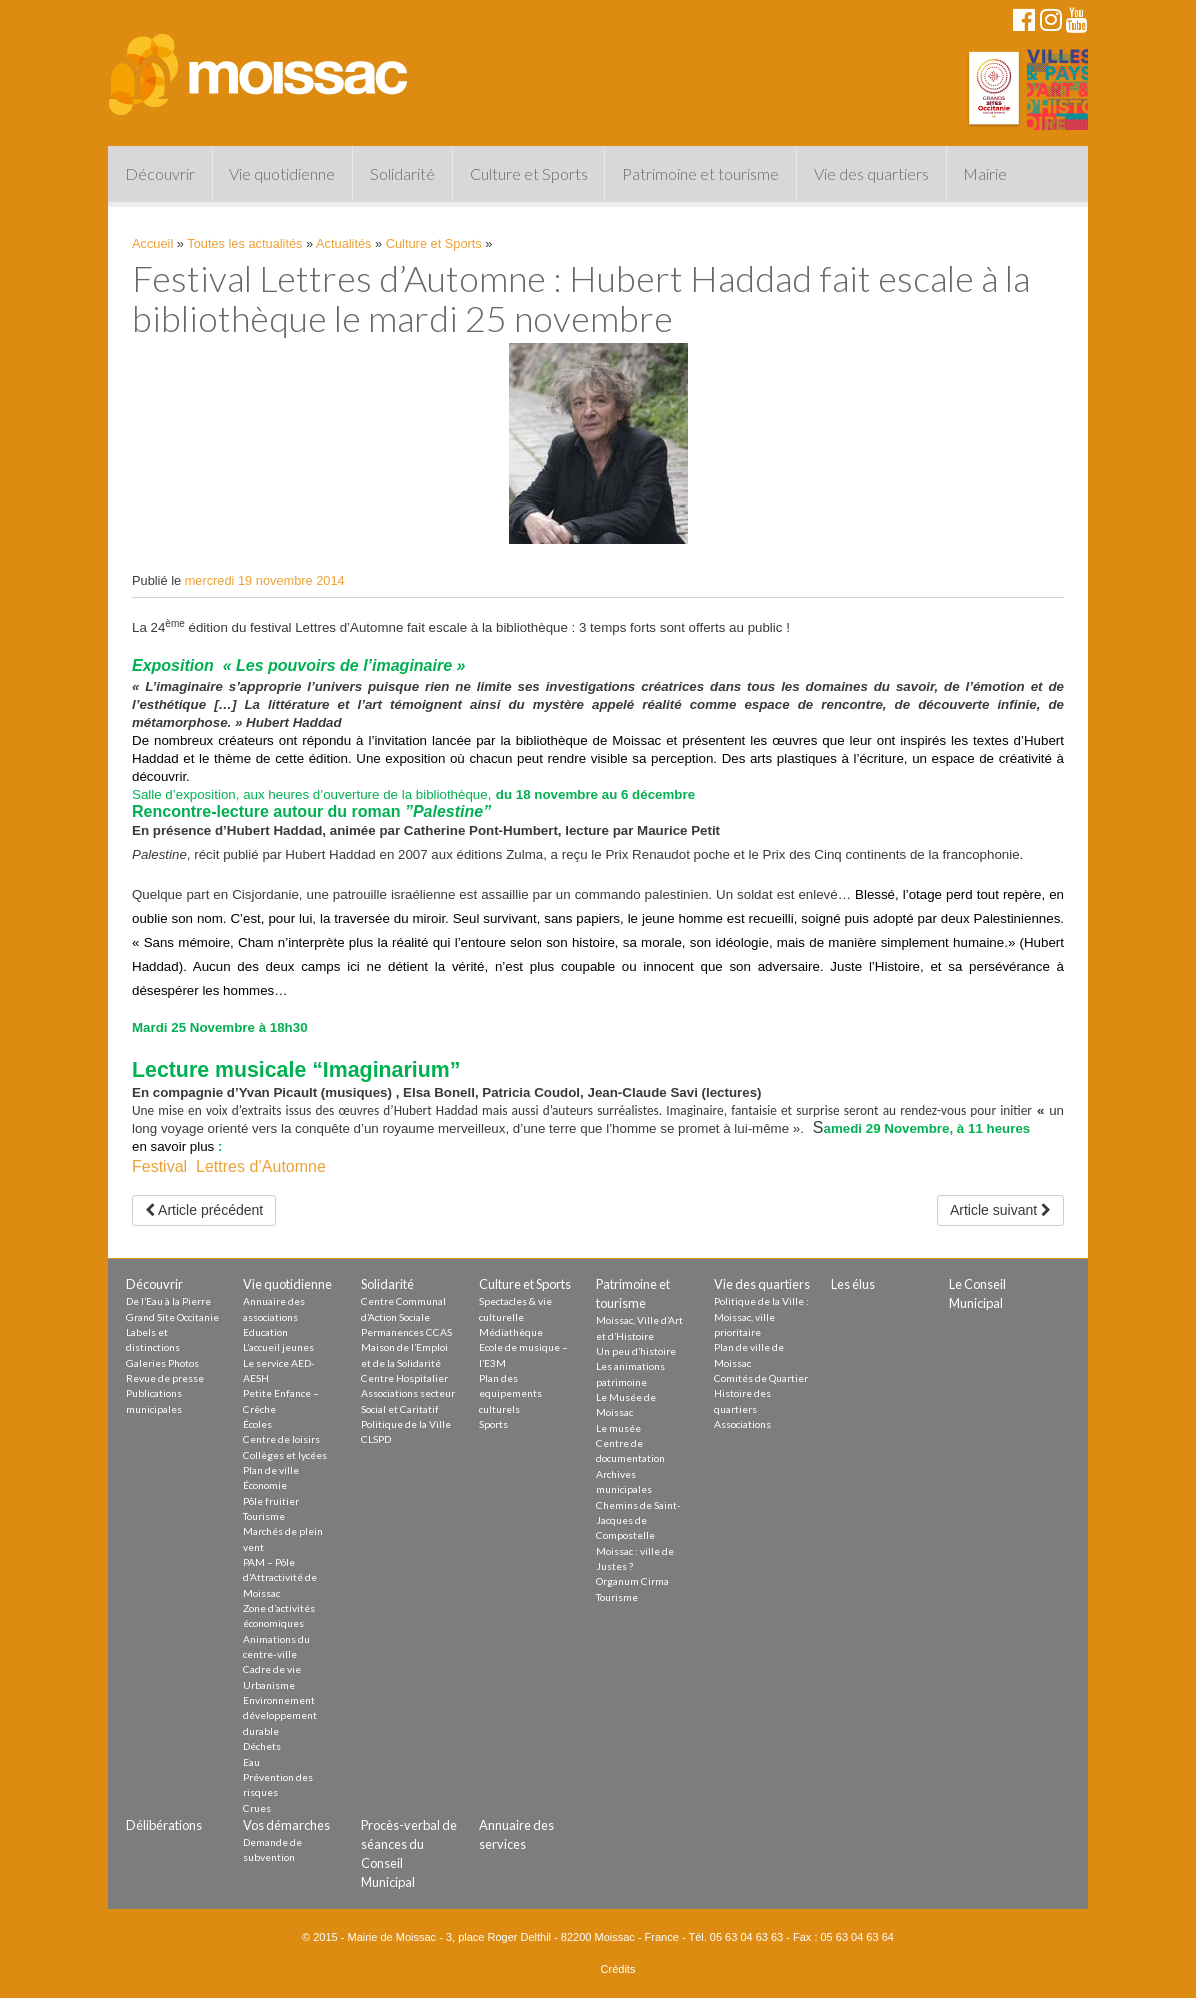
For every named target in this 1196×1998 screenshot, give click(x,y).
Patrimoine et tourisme (700, 173)
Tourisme (264, 1516)
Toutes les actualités (244, 243)
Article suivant (1000, 1210)
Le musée (618, 1428)
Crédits (618, 1969)
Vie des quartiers (871, 173)
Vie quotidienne (282, 173)
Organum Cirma (632, 1581)
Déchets (262, 1746)
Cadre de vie (272, 1669)
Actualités (343, 243)
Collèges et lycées (285, 1455)
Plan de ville (271, 1470)
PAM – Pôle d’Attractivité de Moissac (280, 1577)
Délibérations (164, 1825)
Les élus (853, 1284)
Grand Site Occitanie (172, 1317)
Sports (493, 1424)
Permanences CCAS (406, 1332)
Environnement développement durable (280, 1715)
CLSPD (376, 1439)
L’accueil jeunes (278, 1347)
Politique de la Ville (406, 1424)
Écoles (257, 1424)
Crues (257, 1808)
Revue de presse (165, 1378)
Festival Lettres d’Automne (229, 1166)
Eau (251, 1762)
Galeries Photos (162, 1363)
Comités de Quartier (761, 1378)
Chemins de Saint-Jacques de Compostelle (638, 1520)
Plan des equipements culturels (510, 1393)
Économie (265, 1485)
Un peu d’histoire (636, 1351)
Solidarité (402, 173)
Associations (742, 1424)
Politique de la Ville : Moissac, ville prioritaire (761, 1316)
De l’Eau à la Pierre (168, 1301)
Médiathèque (511, 1332)
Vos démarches (286, 1825)
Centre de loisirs (281, 1439)
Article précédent (204, 1210)
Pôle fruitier (271, 1501)
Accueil (152, 243)
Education (265, 1332)
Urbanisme (269, 1685)
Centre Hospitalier (404, 1378)
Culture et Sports (529, 173)
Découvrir (160, 173)
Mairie (985, 173)
